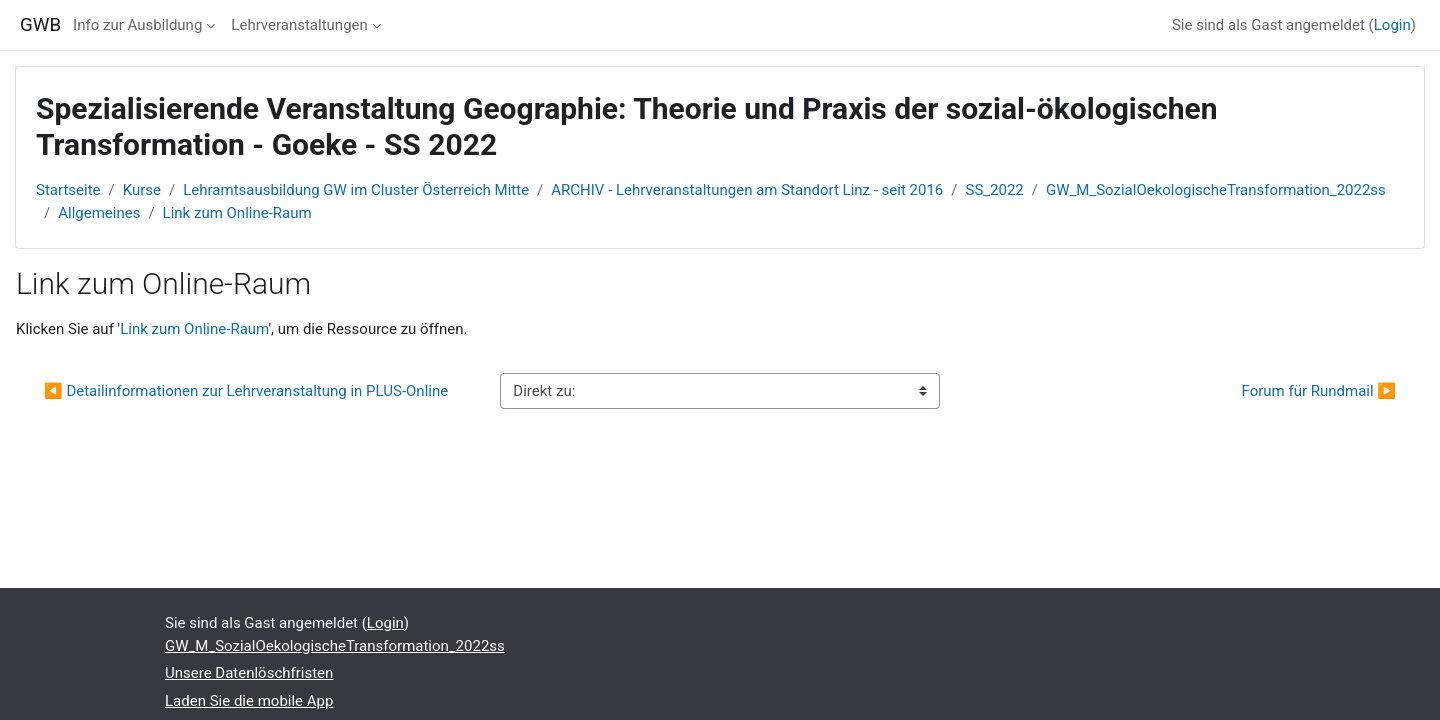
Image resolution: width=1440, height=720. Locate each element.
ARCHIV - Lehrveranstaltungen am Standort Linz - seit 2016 (747, 190)
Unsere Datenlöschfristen (249, 673)
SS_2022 (995, 190)
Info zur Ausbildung (137, 25)
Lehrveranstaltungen (299, 25)
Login (1392, 25)
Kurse (142, 190)
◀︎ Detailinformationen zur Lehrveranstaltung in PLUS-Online (246, 391)
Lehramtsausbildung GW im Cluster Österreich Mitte (356, 190)
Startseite (68, 190)
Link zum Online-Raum (237, 213)
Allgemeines (99, 213)
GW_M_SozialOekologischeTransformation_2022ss (1216, 190)
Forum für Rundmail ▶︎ (1319, 391)
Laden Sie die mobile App (249, 701)
